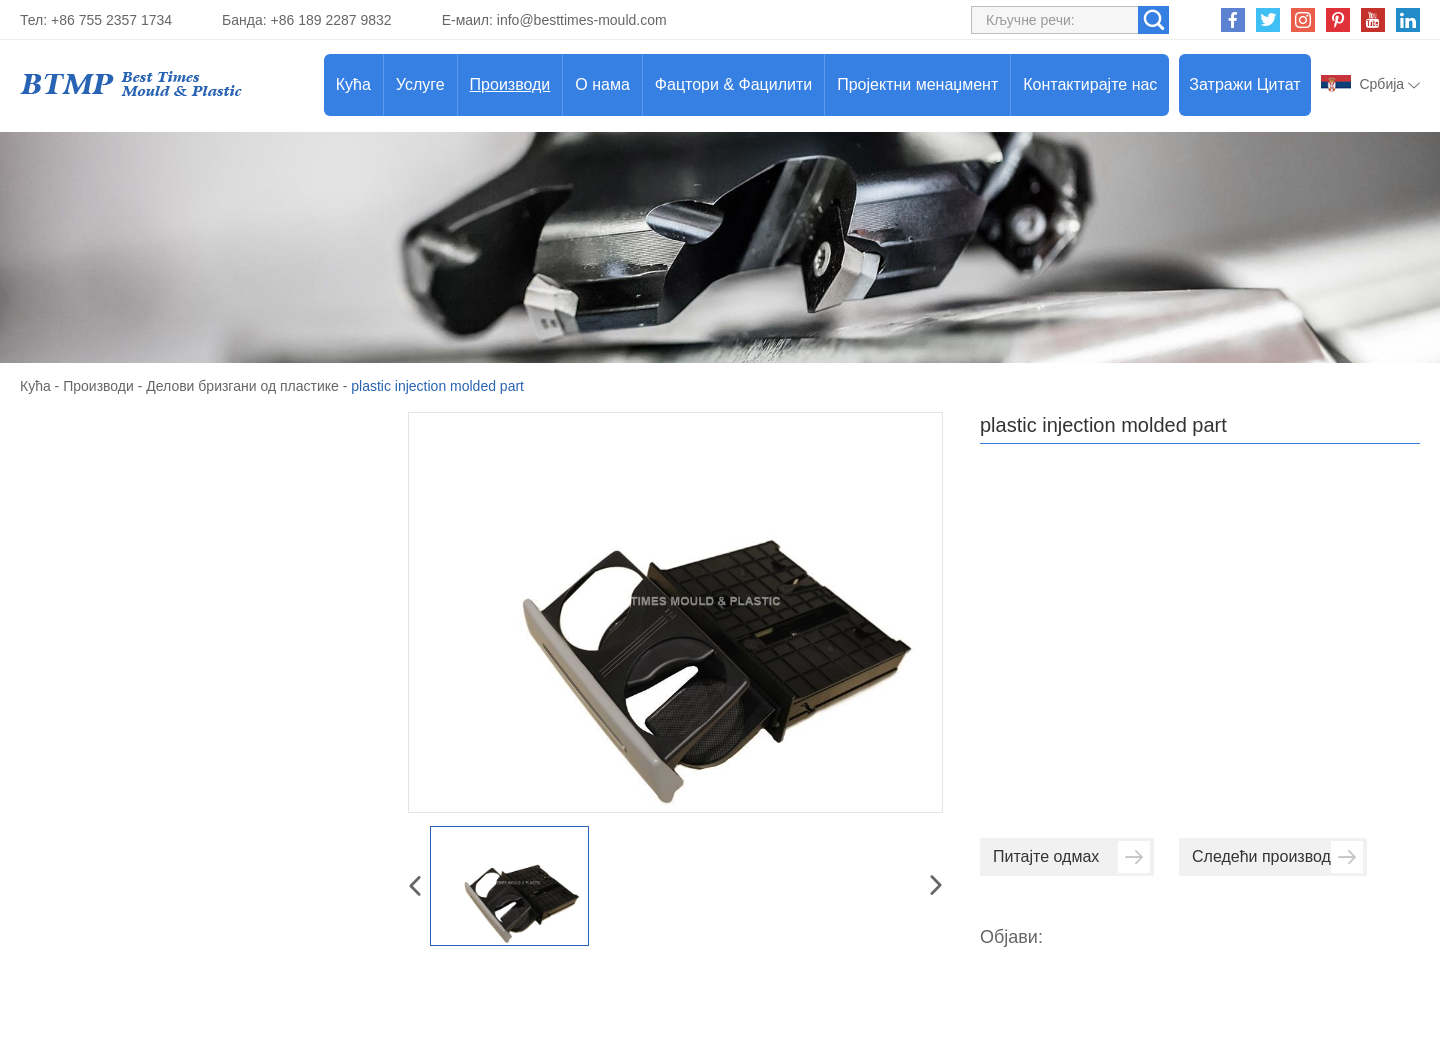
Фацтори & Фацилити (733, 84)
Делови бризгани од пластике (242, 386)
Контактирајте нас (1090, 84)
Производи (510, 84)
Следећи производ (1277, 857)
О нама (602, 84)
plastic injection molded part (437, 386)
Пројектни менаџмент (917, 84)
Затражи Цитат (1244, 84)
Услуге (420, 84)
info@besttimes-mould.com (582, 20)
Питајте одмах (1071, 857)
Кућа (353, 84)
